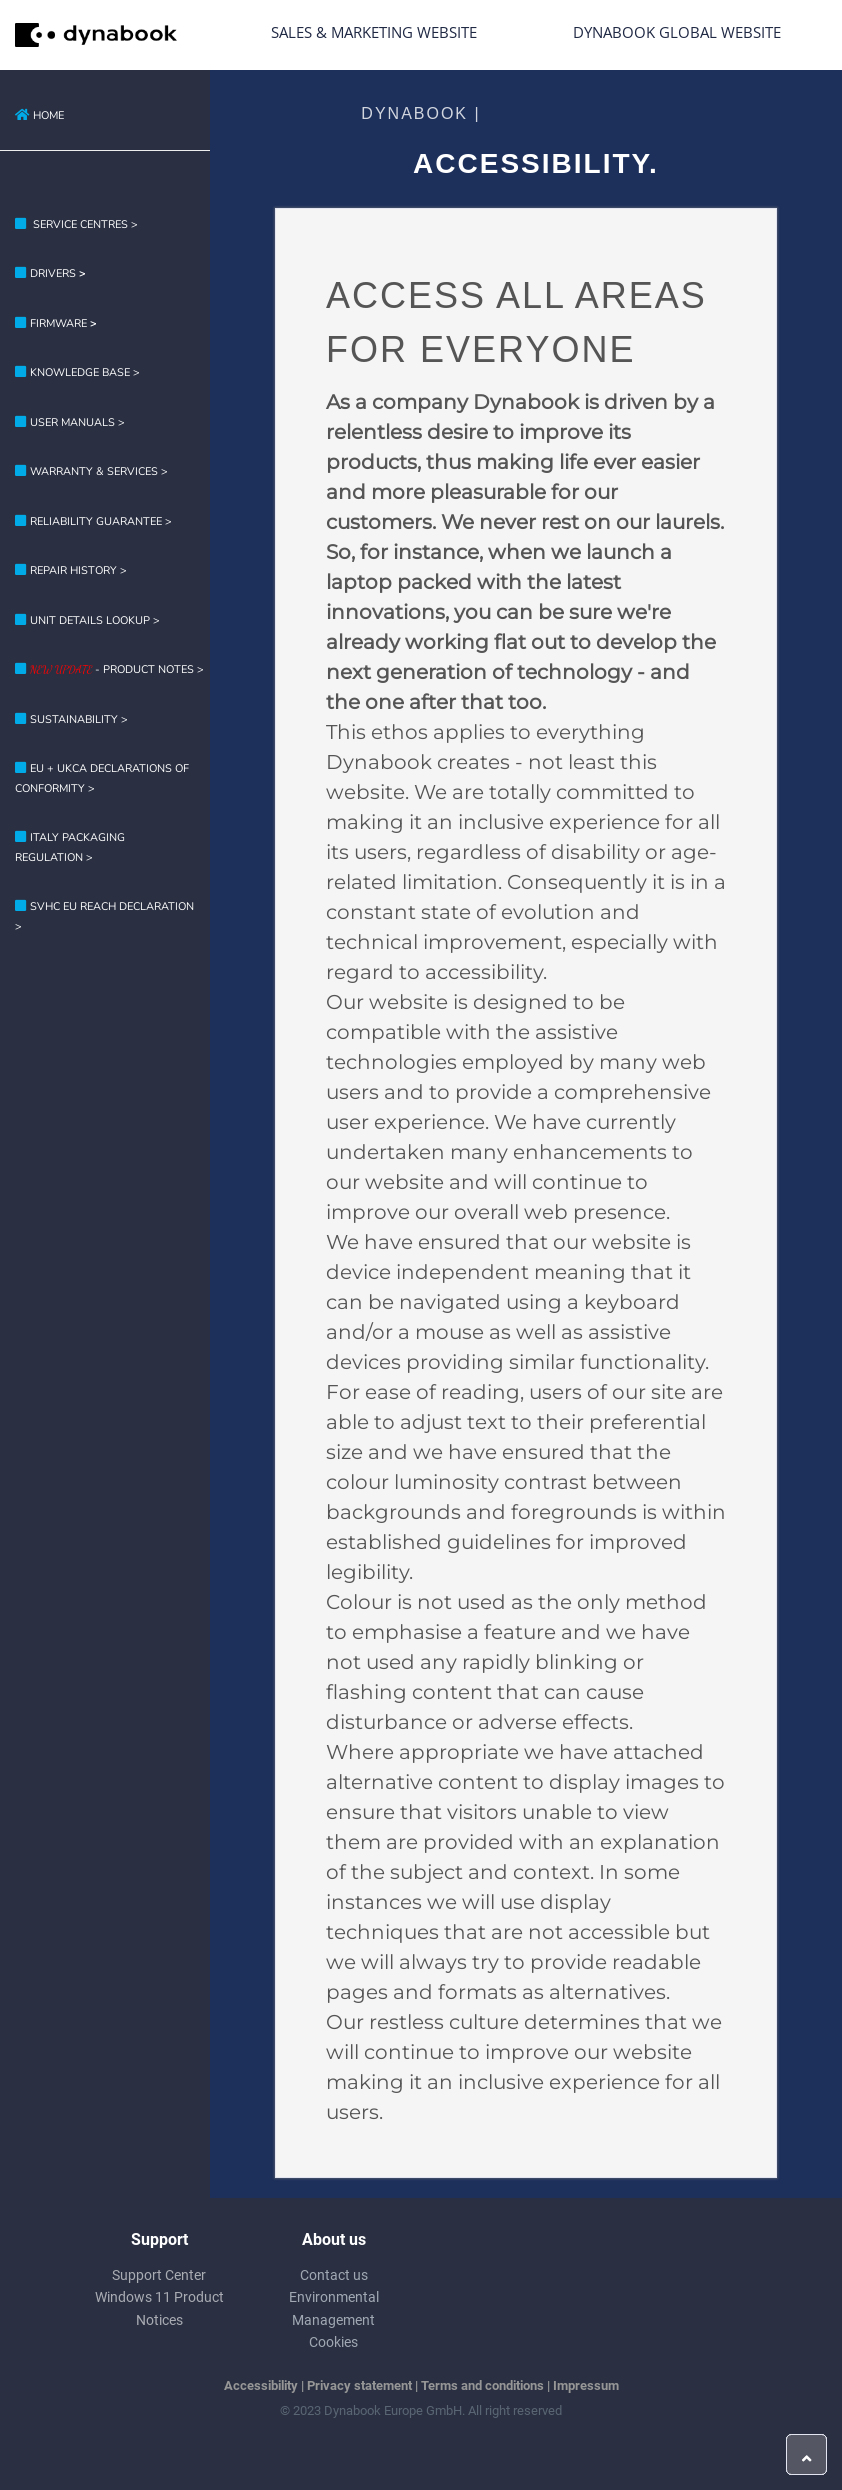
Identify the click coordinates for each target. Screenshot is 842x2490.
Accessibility (261, 2385)
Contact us (334, 2275)
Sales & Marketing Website (374, 32)
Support (159, 2239)
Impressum (586, 2385)
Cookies (333, 2342)
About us (334, 2239)
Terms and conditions (482, 2385)
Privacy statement (359, 2385)
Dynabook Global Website (677, 32)
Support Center (159, 2275)
